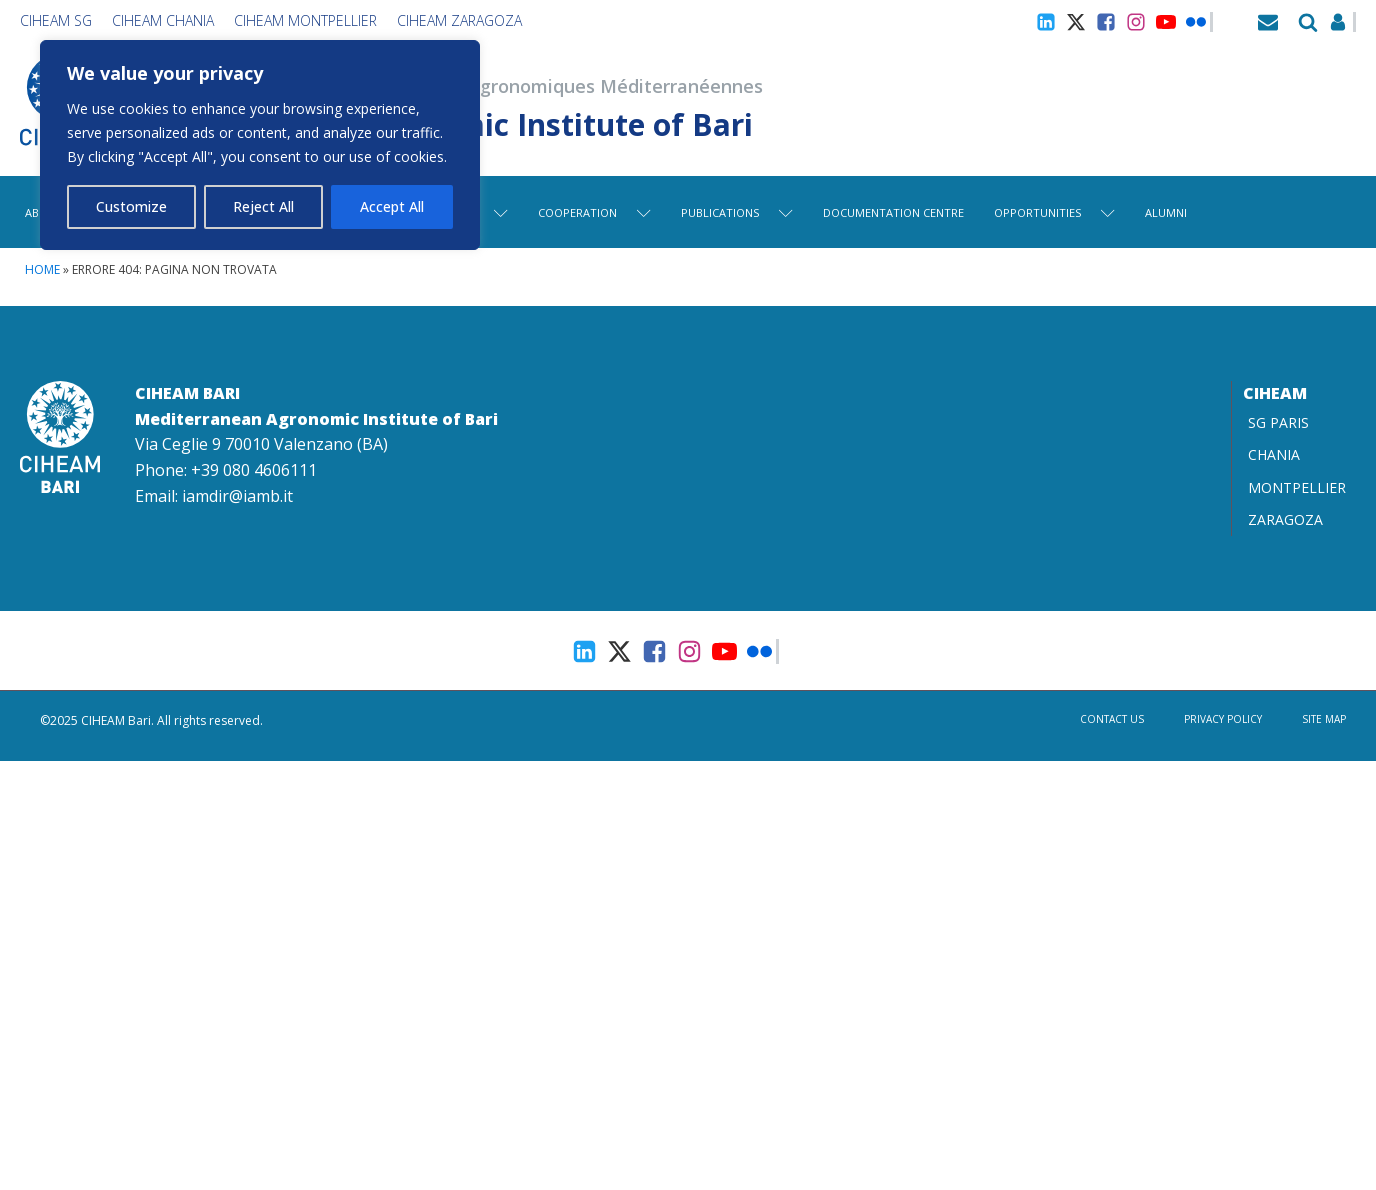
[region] (260, 145)
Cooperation (594, 212)
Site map (1324, 719)
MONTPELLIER (1297, 487)
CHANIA (1274, 454)
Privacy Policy (1223, 719)
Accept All (392, 206)
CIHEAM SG (56, 20)
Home (42, 269)
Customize (131, 206)
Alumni (1166, 212)
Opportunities (1054, 212)
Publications (737, 212)
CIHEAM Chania (163, 20)
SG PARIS (1278, 422)
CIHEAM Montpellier (305, 20)
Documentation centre (893, 212)
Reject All (263, 206)
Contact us (1112, 719)
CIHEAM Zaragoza (459, 20)
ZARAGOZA (1285, 519)
